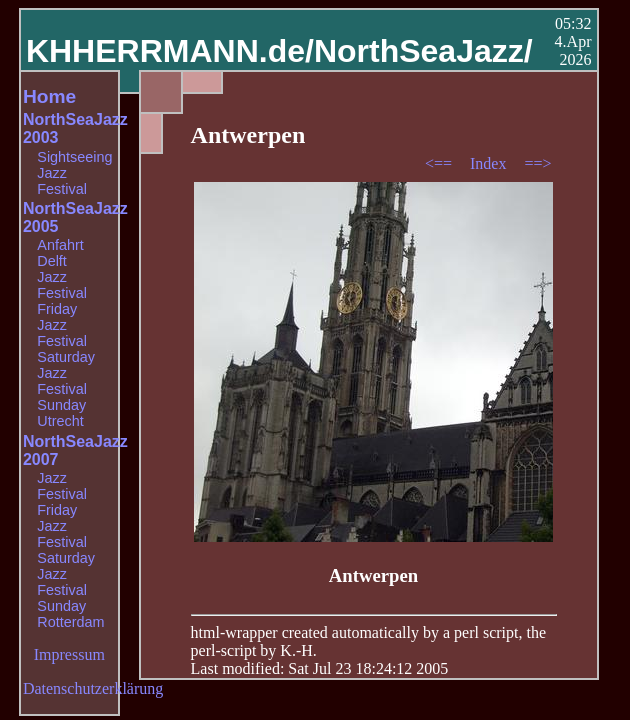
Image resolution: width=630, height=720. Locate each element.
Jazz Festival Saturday (66, 341)
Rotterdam (70, 622)
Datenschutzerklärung (93, 688)
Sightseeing (74, 157)
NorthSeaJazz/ (423, 51)
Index (490, 163)
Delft (52, 261)
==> (537, 163)
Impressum (69, 654)
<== (440, 163)
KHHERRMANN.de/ (170, 51)
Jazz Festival (62, 181)
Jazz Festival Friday (62, 293)
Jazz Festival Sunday (62, 389)
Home (49, 96)
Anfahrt (60, 245)
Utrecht (60, 421)
